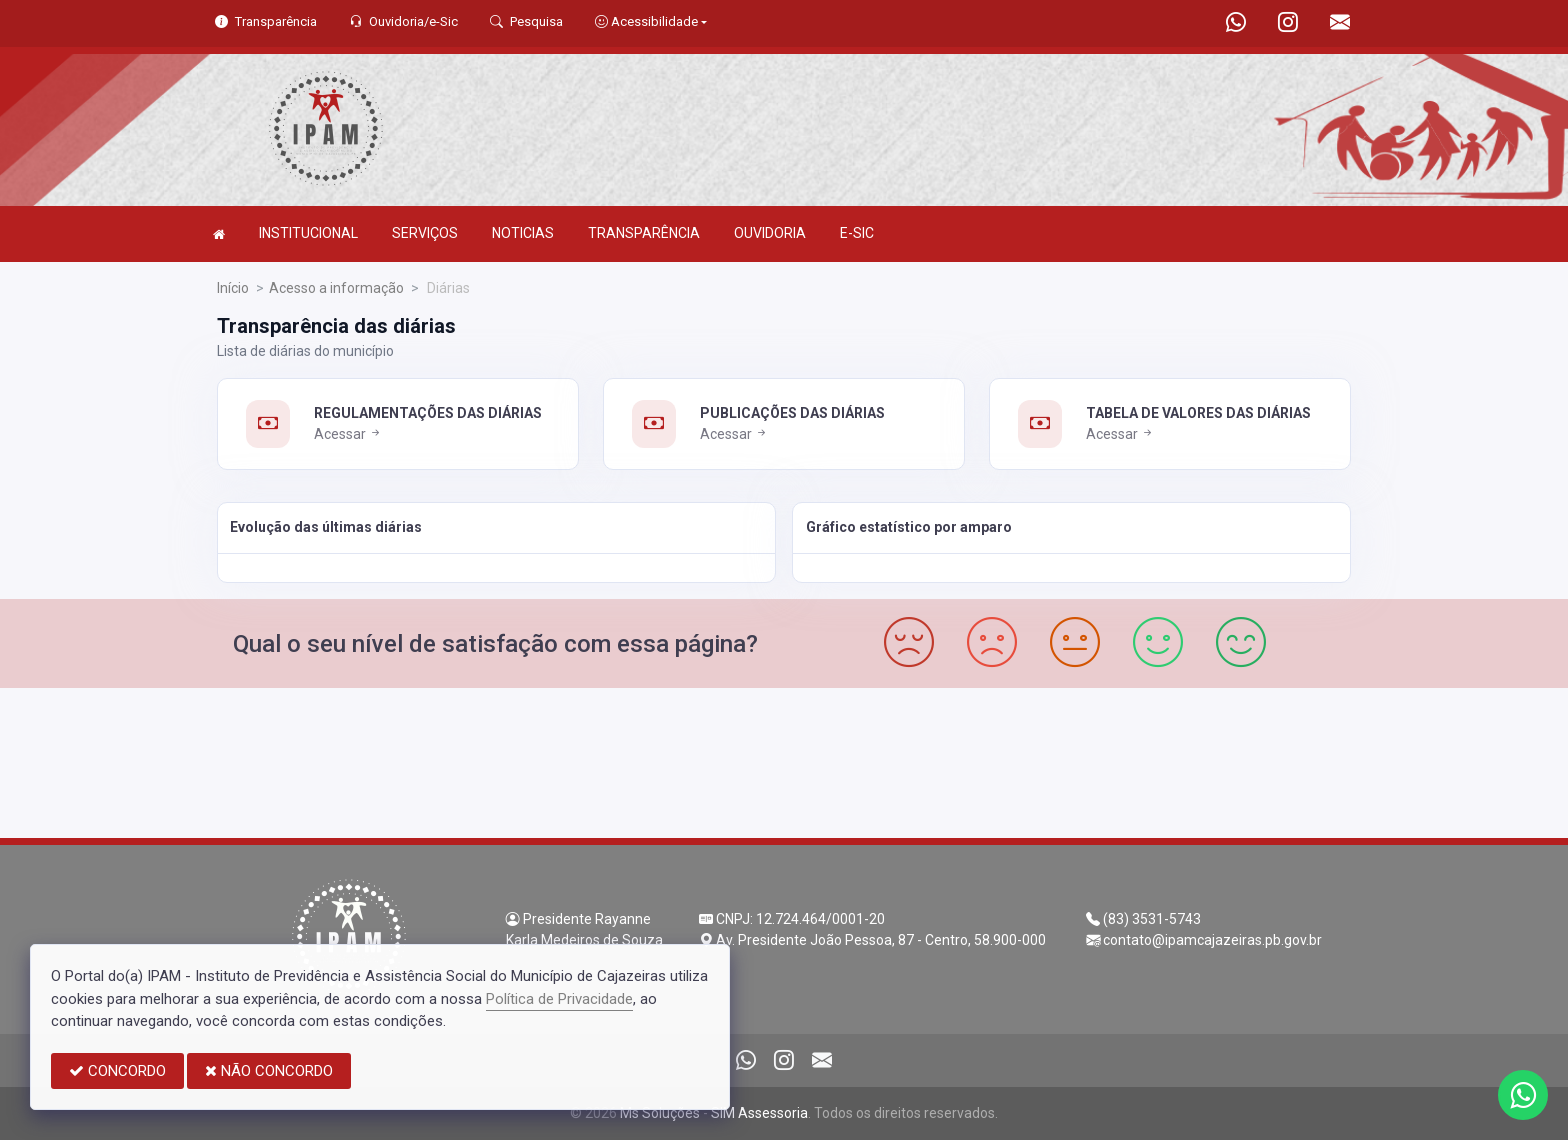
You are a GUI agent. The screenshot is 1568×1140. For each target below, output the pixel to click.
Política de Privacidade (559, 999)
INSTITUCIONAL (308, 233)
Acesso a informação (336, 288)
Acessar (348, 434)
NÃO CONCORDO (269, 1071)
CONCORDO (117, 1071)
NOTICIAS (523, 233)
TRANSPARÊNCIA (644, 233)
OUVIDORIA (770, 233)
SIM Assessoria (759, 1113)
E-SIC (857, 233)
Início (233, 288)
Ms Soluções (660, 1113)
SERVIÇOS (425, 233)
